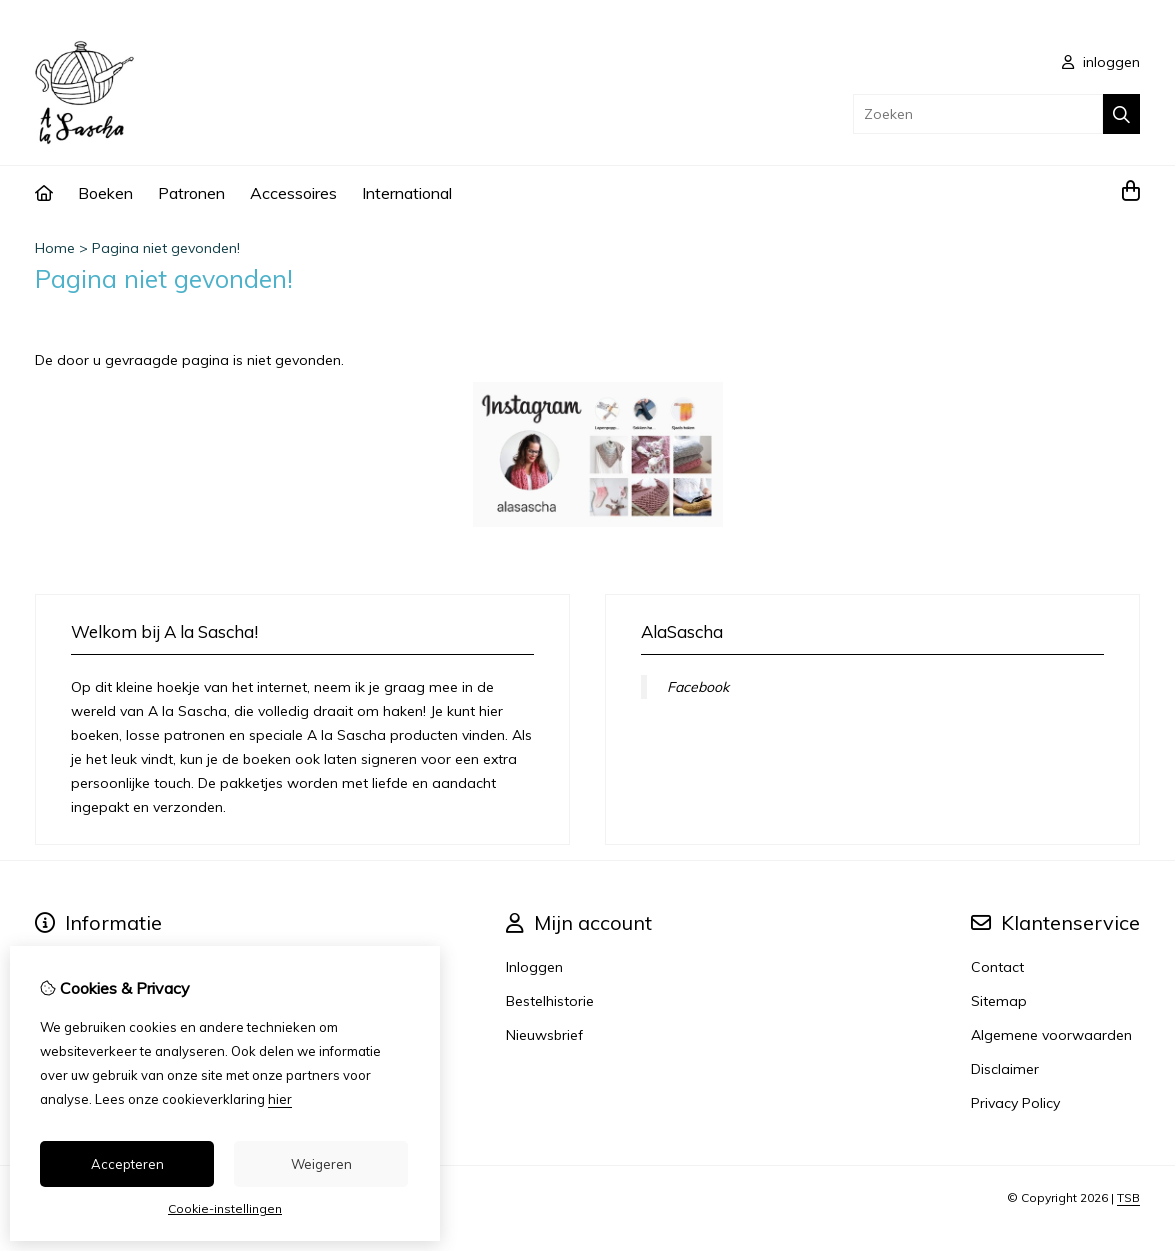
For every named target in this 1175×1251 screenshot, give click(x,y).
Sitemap (999, 1001)
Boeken (105, 193)
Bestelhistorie (550, 1001)
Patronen (191, 193)
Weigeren (321, 1164)
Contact (997, 967)
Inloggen (534, 967)
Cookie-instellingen (225, 1208)
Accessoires (293, 193)
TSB (1128, 1197)
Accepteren (127, 1164)
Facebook (698, 687)
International (407, 193)
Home (55, 248)
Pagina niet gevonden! (166, 248)
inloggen (1101, 62)
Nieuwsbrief (544, 1035)
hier (280, 1099)
